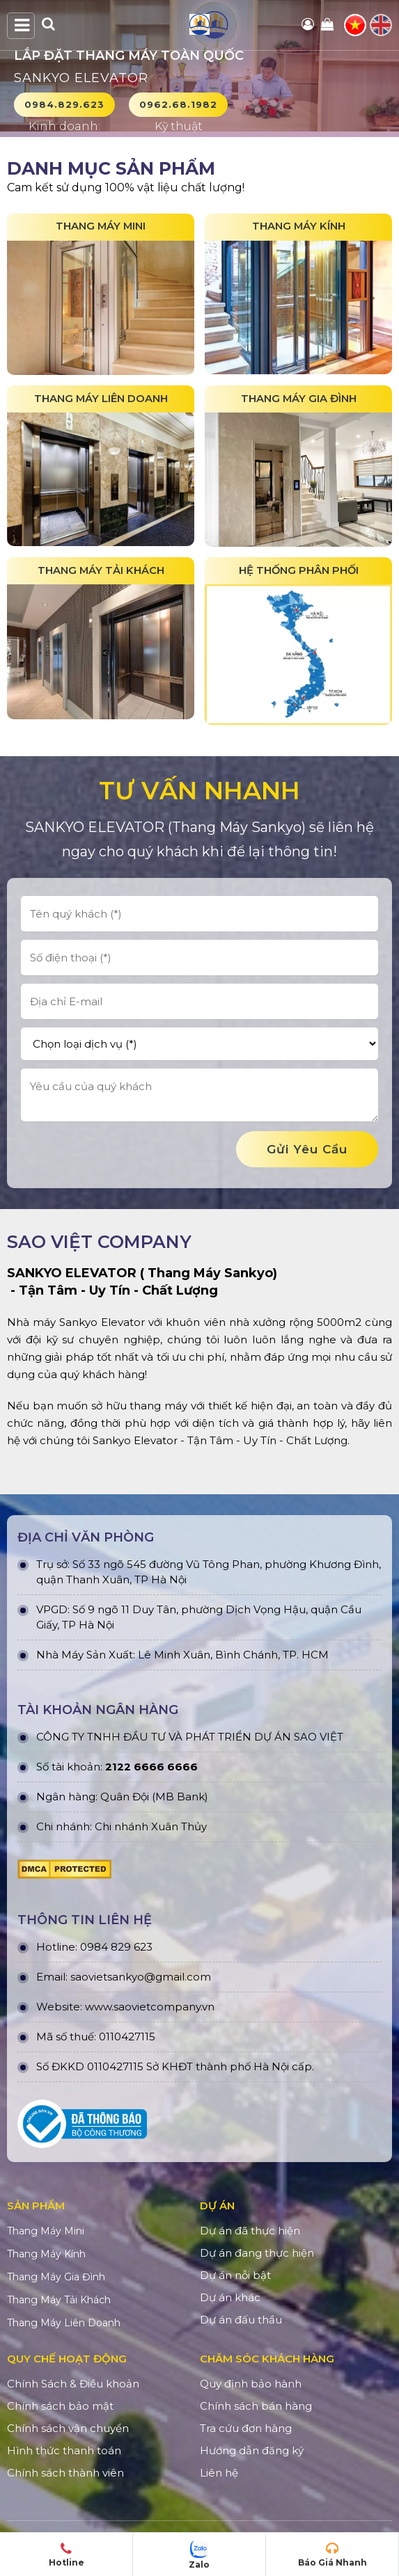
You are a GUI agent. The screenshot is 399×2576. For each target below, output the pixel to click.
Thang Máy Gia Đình (56, 2278)
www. (99, 2008)
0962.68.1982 (178, 104)
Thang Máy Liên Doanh (63, 2324)
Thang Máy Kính (46, 2255)
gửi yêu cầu (307, 1151)
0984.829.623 (64, 104)
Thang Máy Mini (45, 2232)
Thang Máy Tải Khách (59, 2301)
